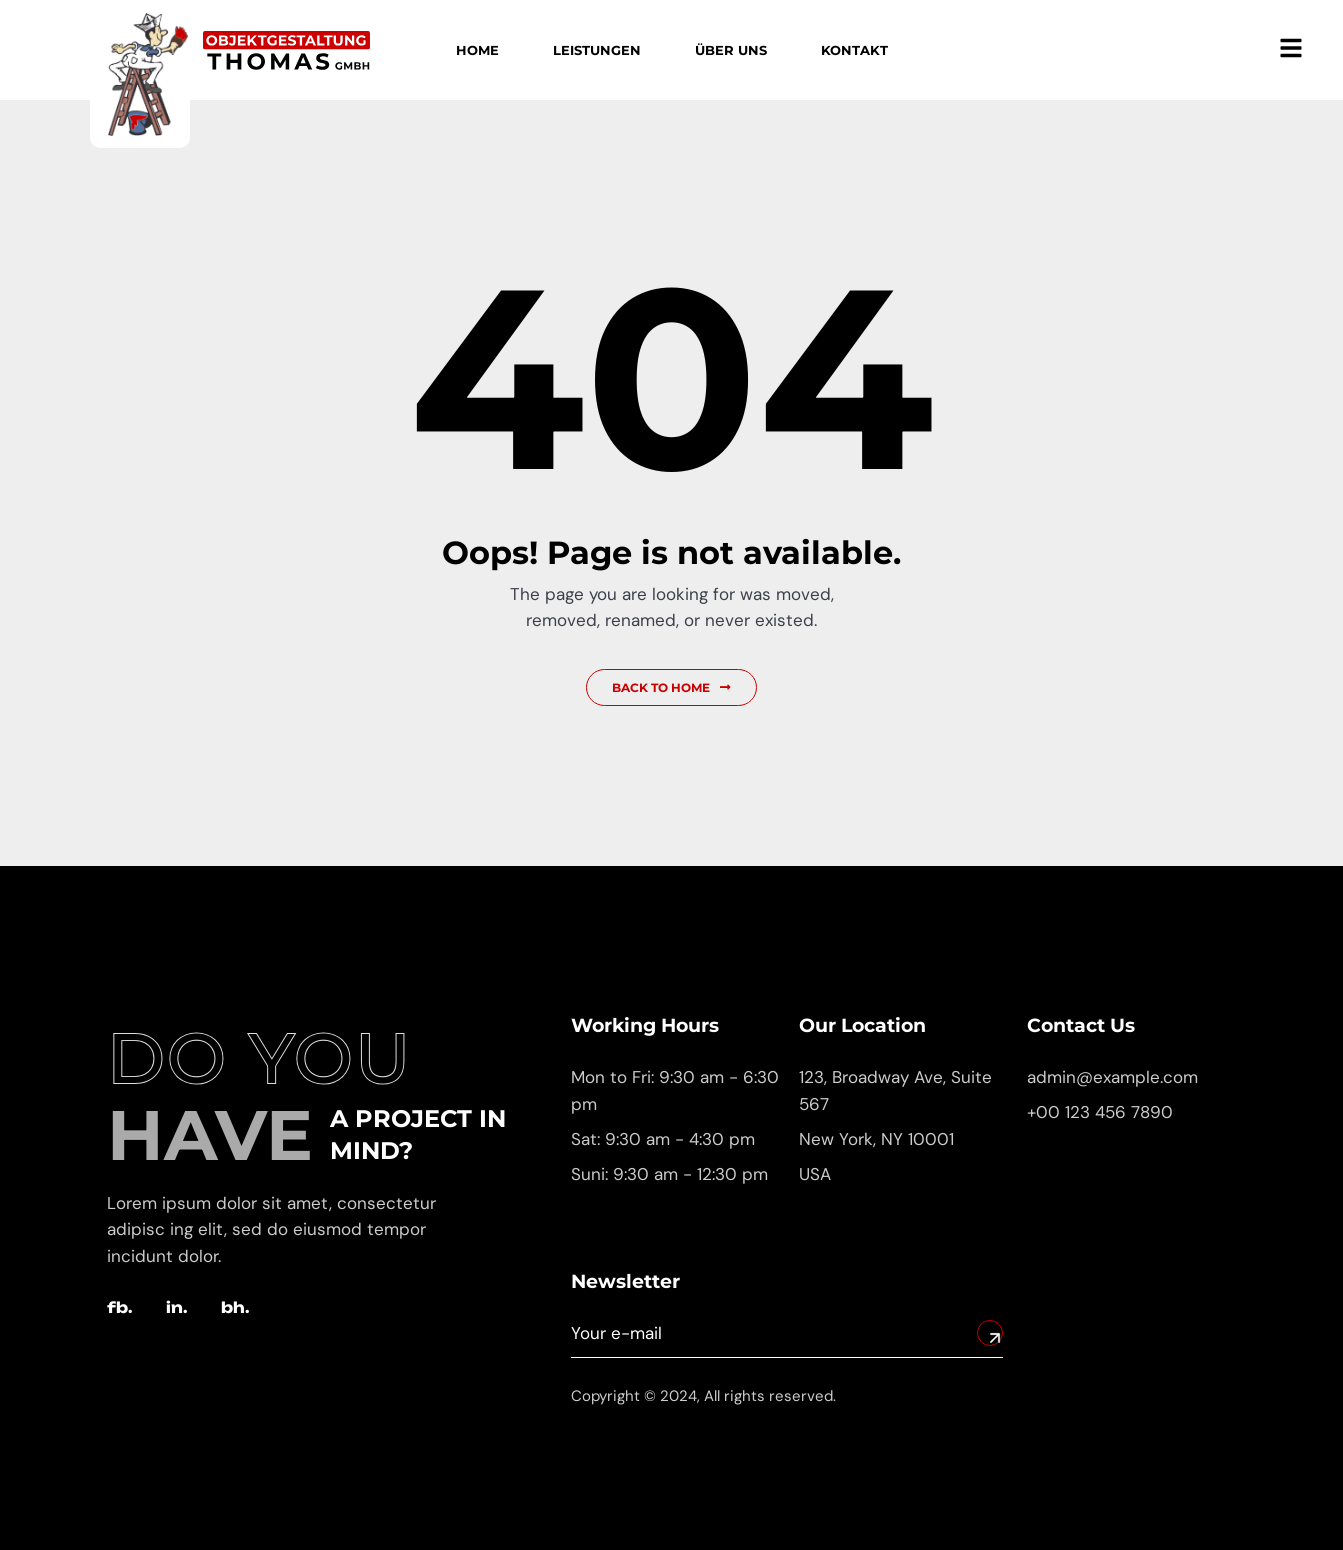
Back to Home (671, 687)
